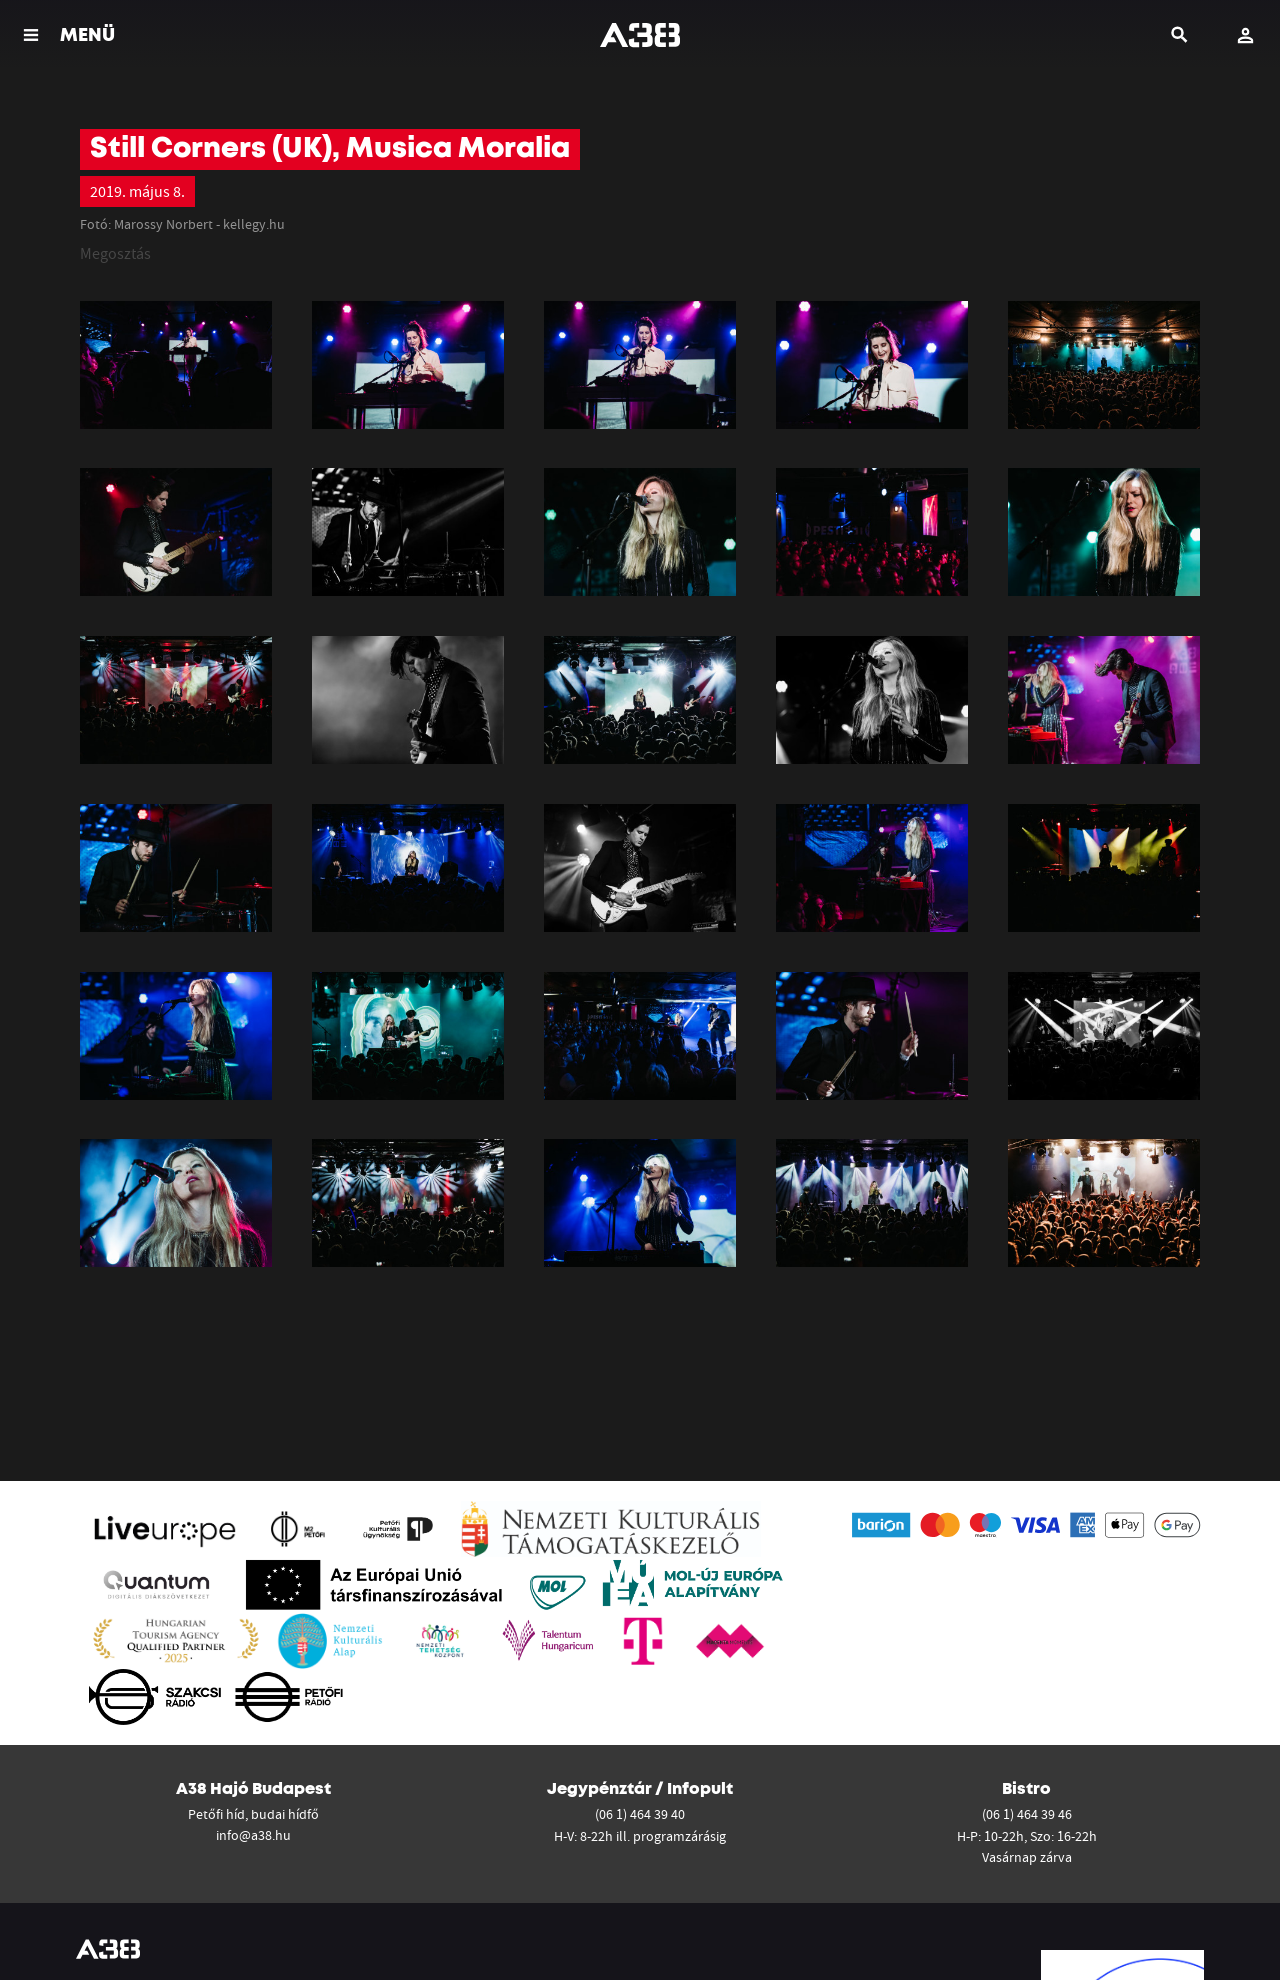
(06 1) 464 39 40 (640, 1814)
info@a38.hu (253, 1835)
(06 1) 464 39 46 (1027, 1814)
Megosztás (115, 253)
